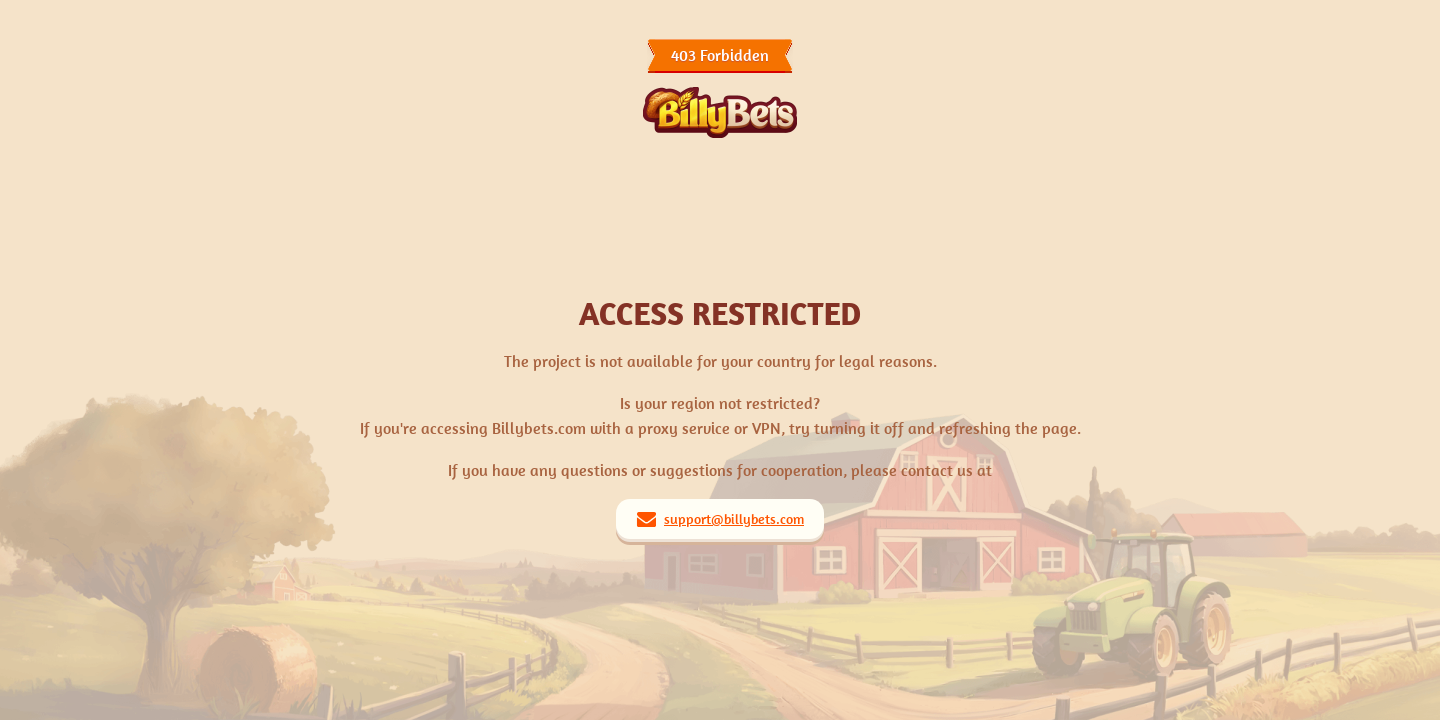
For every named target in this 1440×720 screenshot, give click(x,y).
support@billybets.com (734, 519)
